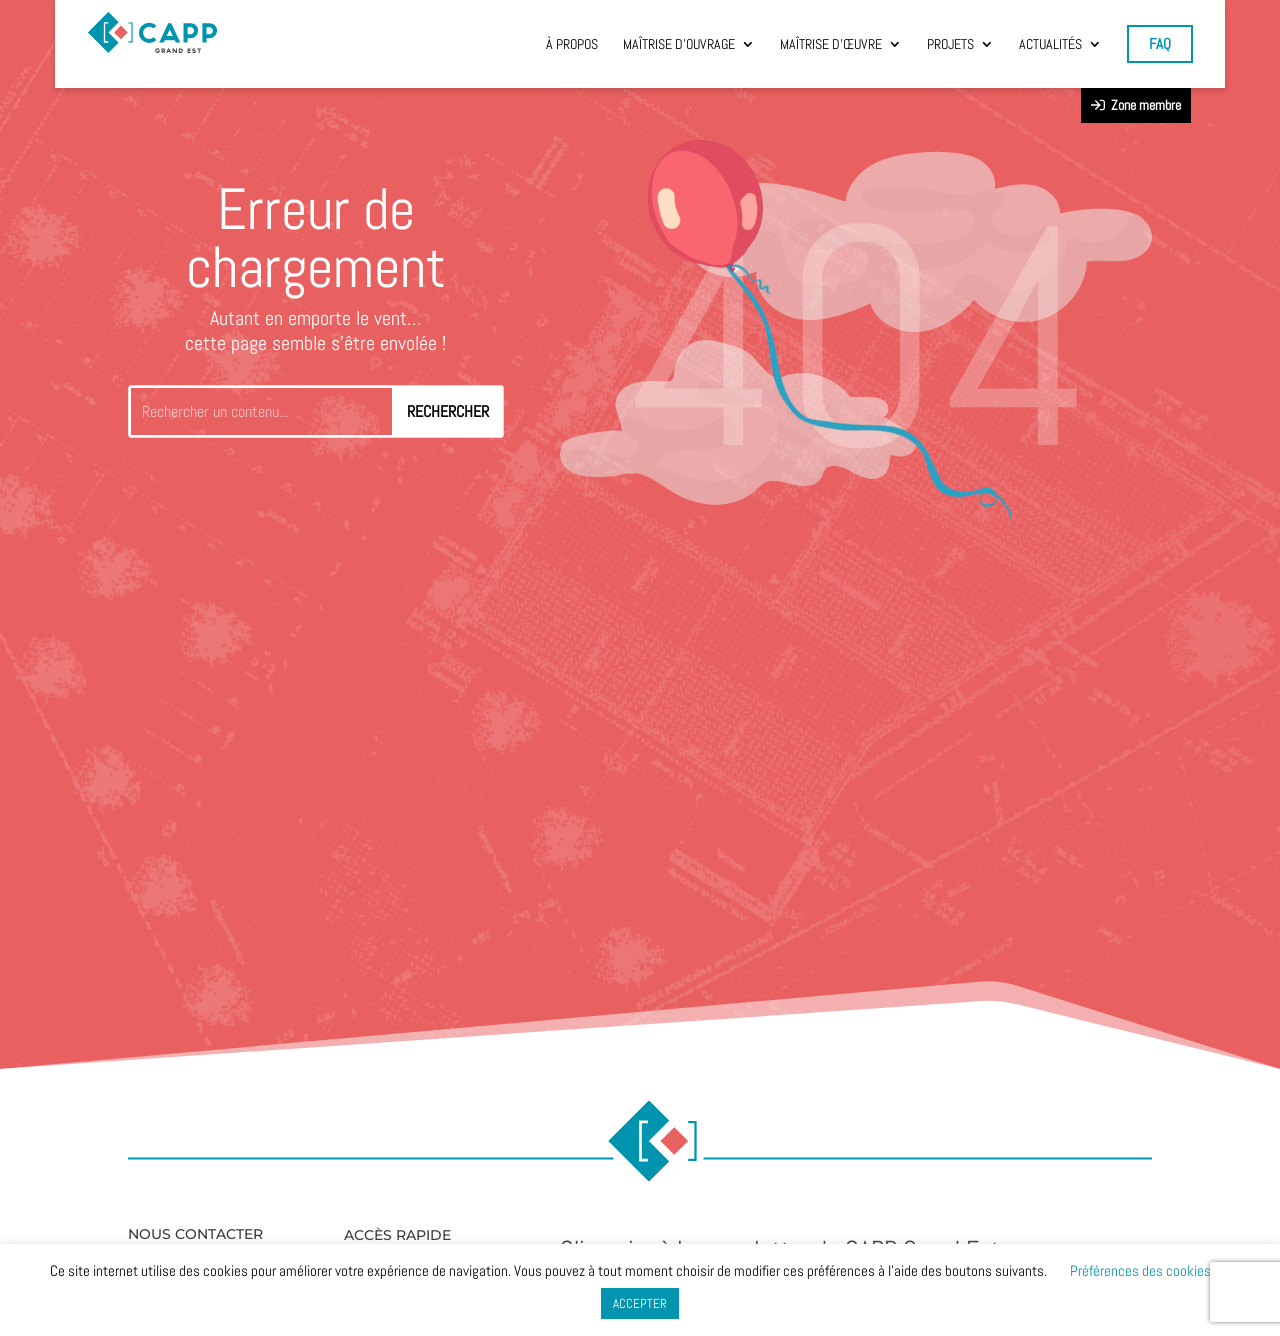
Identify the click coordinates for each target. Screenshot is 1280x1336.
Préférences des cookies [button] (1140, 1270)
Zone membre (1136, 105)
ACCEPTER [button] (640, 1303)
